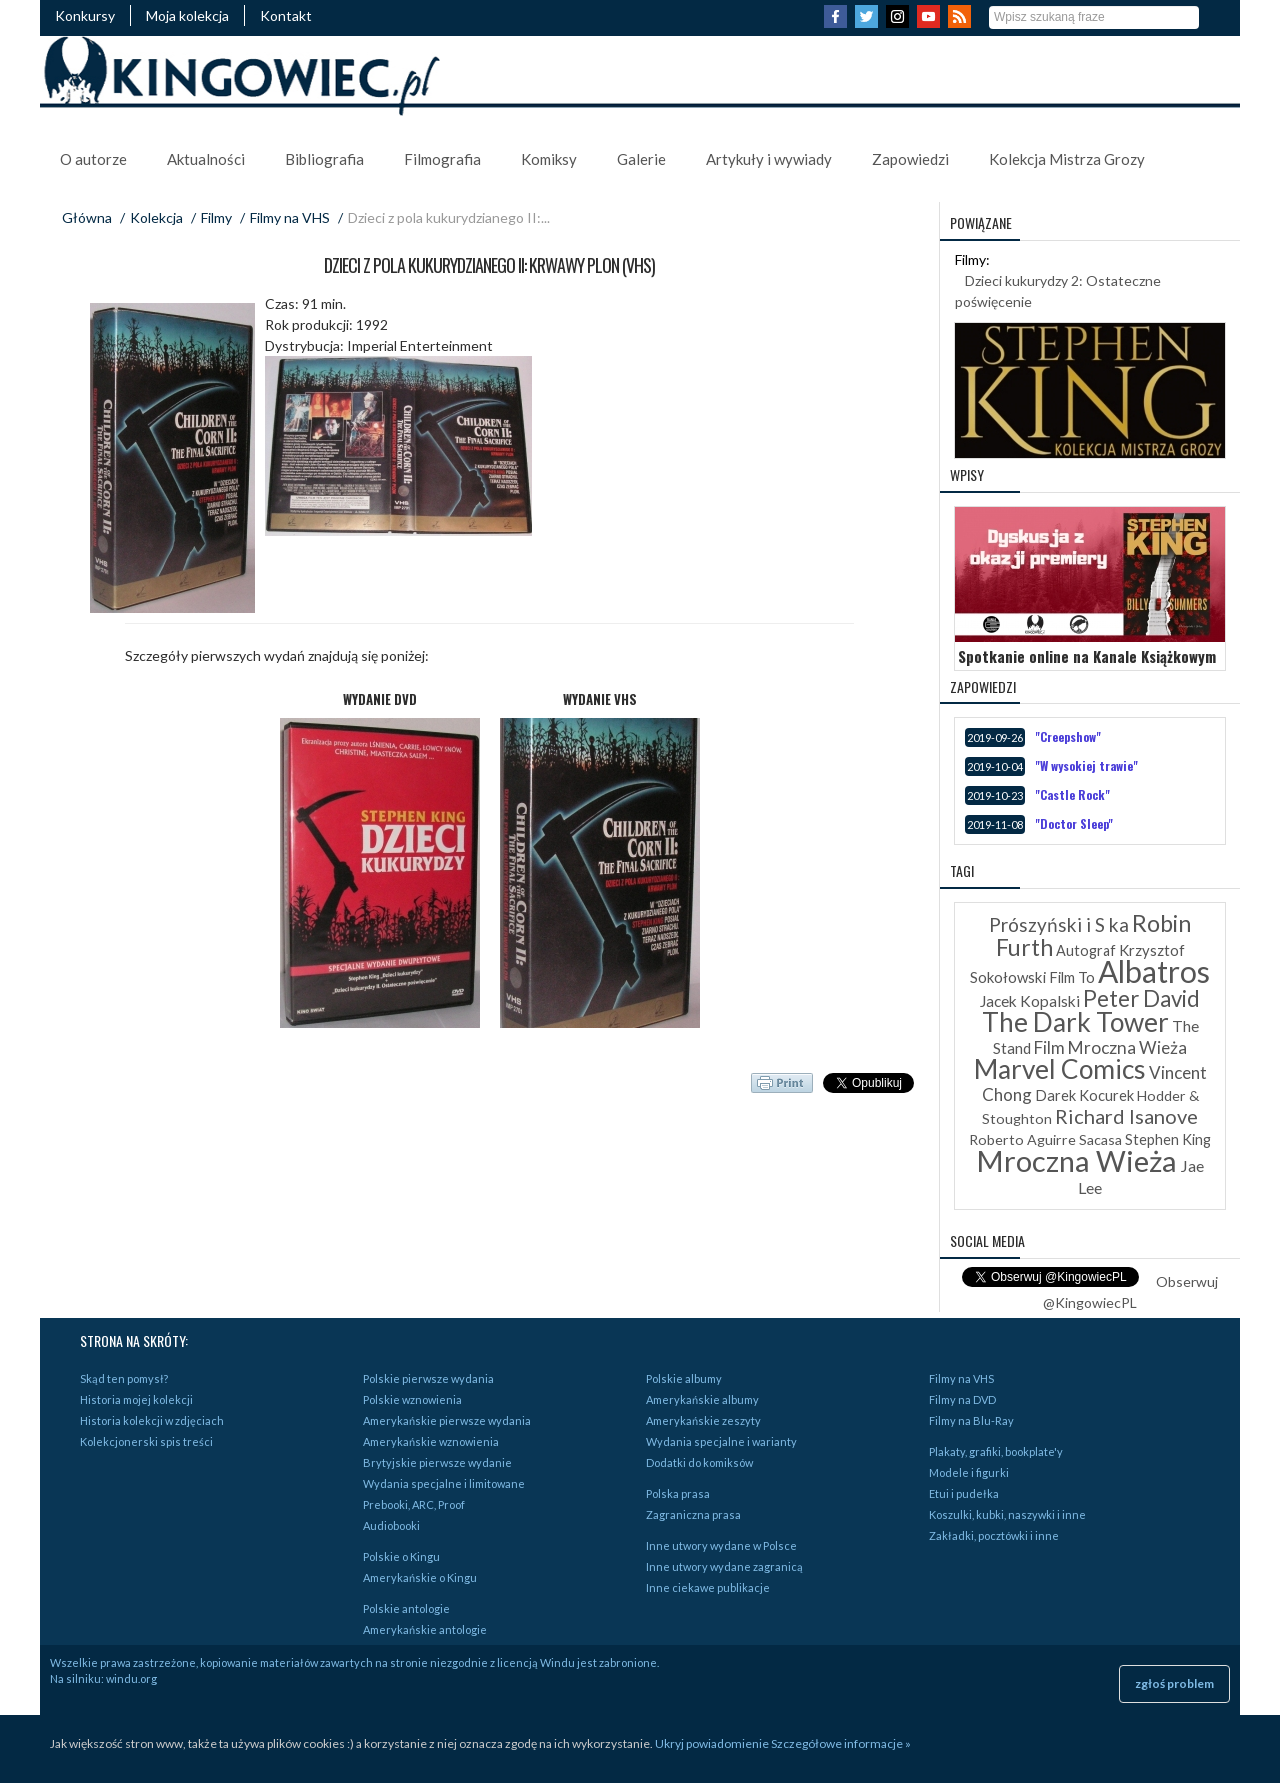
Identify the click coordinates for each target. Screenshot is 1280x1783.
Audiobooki (391, 1525)
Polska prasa (678, 1493)
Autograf (1086, 950)
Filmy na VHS (290, 217)
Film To (1072, 977)
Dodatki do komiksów (699, 1462)
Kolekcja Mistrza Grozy (1067, 159)
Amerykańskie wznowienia (431, 1441)
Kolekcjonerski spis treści (146, 1441)
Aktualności (206, 159)
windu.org (131, 1678)
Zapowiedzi (910, 159)
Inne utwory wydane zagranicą (724, 1566)
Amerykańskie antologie (425, 1629)
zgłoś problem (1174, 1683)
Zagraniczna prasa (693, 1514)
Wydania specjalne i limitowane (444, 1483)
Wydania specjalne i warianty (721, 1441)
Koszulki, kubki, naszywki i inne (1007, 1514)
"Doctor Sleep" (1074, 823)
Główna (87, 217)
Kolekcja (156, 217)
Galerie (641, 159)
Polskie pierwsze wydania (428, 1378)
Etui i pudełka (964, 1493)
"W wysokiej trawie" (1086, 765)
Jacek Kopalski (1030, 1001)
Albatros (1154, 971)
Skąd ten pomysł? (124, 1378)
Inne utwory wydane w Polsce (721, 1545)
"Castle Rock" (1072, 794)
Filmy (216, 217)
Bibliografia (324, 159)
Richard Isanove (1126, 1116)
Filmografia (442, 159)
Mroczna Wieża (1076, 1160)
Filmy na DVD (962, 1399)
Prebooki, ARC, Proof (414, 1504)
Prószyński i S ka (1059, 924)
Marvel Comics (1060, 1069)
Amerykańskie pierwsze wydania (447, 1420)
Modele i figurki (969, 1472)
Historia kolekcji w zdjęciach (152, 1420)
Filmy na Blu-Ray (971, 1420)
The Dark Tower (1075, 1022)
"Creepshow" (1068, 736)
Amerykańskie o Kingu (420, 1577)
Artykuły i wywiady (769, 159)
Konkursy (85, 15)
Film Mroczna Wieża (1110, 1047)
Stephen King (1168, 1139)
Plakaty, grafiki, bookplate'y (996, 1451)
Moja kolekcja (187, 15)
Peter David (1141, 998)
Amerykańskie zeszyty (703, 1420)
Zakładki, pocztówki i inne (994, 1535)
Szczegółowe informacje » (841, 1743)
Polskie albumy (684, 1378)
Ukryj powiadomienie (712, 1743)
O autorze (93, 159)
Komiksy (549, 159)
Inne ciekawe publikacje (708, 1587)
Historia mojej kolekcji (136, 1399)
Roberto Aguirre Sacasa (1045, 1139)
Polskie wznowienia (412, 1399)
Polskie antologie (406, 1608)
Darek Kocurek (1084, 1095)
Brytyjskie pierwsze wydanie (437, 1462)
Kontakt (286, 15)
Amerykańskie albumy (702, 1399)
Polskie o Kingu (401, 1556)
